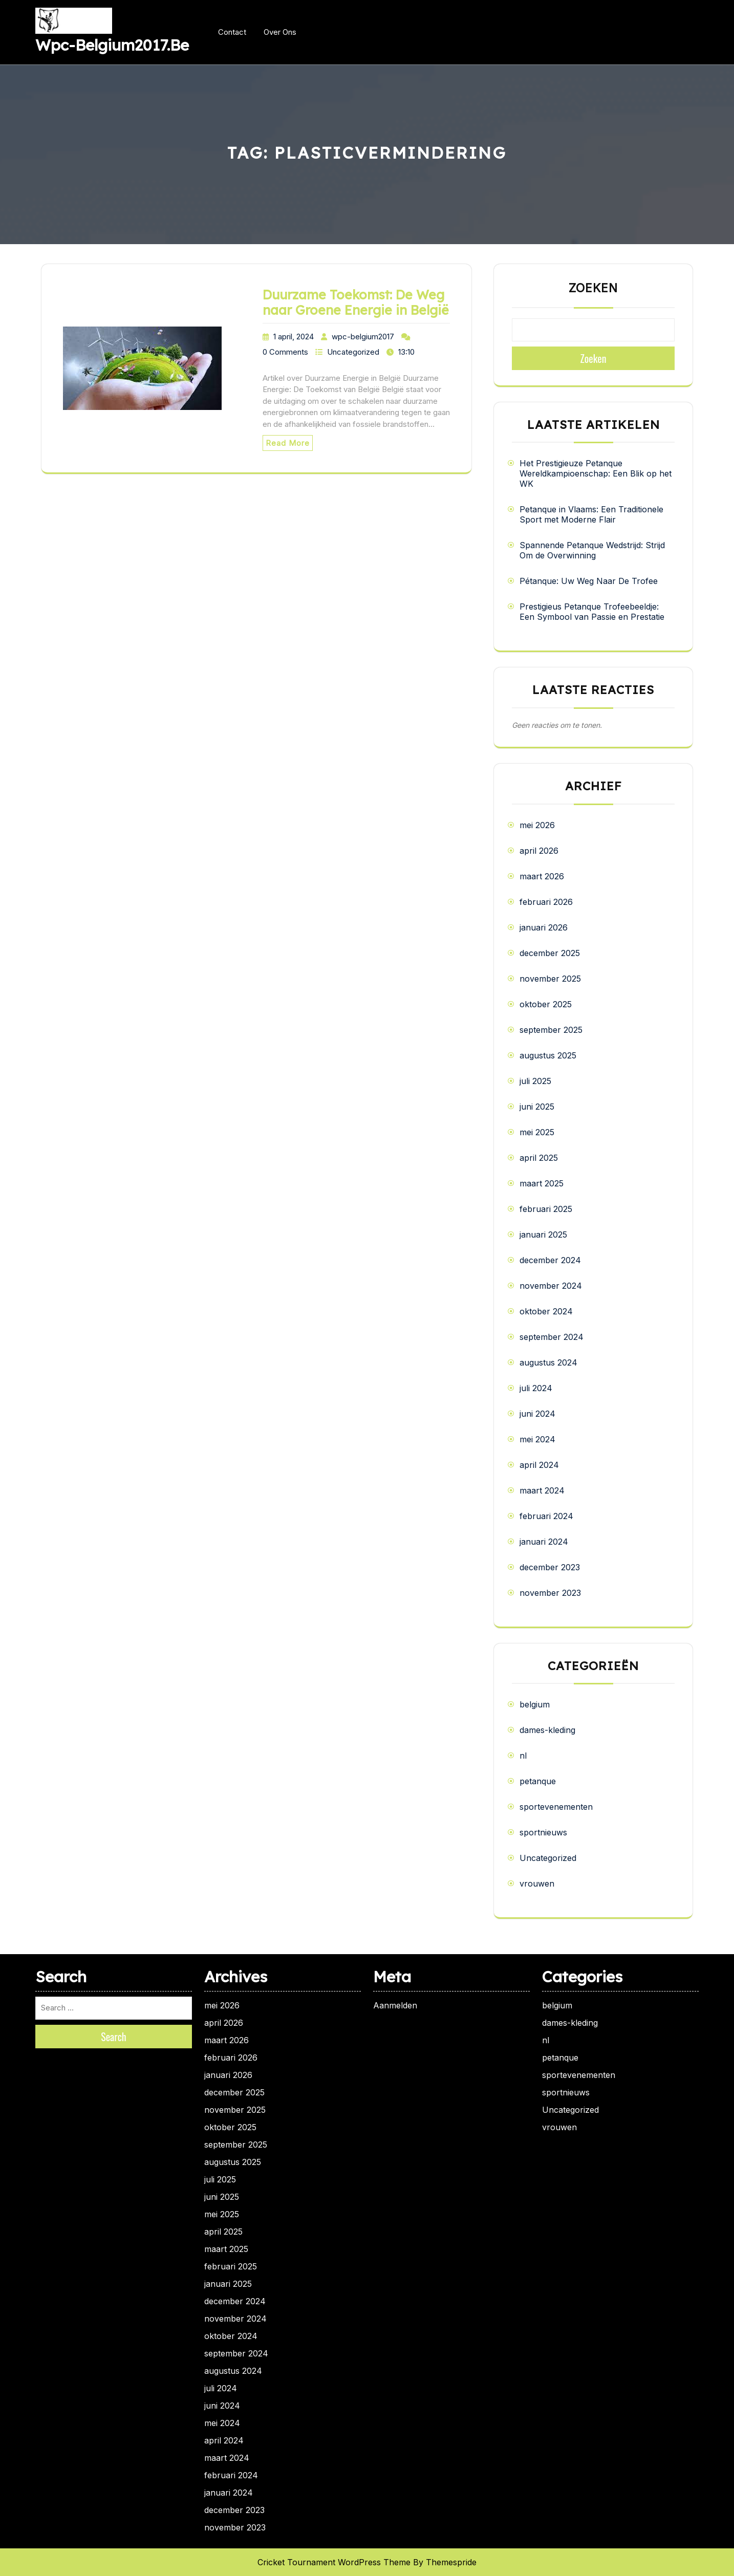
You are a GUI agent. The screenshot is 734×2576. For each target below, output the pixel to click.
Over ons (280, 32)
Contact (232, 32)
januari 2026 (544, 927)
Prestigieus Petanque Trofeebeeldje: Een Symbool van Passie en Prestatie (592, 611)
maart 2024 (542, 1490)
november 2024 (551, 1286)
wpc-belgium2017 (363, 336)
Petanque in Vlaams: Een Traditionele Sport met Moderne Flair (591, 514)
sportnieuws (543, 1832)
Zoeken (593, 288)
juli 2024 (536, 1388)
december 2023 (550, 1567)
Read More (288, 443)
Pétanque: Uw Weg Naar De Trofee (589, 581)
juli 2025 (535, 1081)
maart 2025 (542, 1183)
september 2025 (551, 1030)
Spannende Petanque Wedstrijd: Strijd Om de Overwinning (592, 550)
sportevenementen (556, 1807)
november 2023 (550, 1593)
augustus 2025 (548, 1055)
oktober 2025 (546, 1004)
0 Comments (285, 352)
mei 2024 (537, 1439)
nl (523, 1755)
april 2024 (539, 1465)
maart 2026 (542, 876)
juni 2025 (537, 1106)
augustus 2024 (548, 1362)
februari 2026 (546, 902)
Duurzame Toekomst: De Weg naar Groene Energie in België (356, 302)
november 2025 (550, 978)
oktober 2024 (546, 1311)
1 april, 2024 (293, 336)
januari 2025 (543, 1234)
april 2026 (539, 851)
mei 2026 (537, 825)
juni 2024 (537, 1414)
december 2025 (550, 953)
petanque (538, 1781)
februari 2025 (546, 1209)
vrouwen (537, 1883)
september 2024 (552, 1337)
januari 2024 (544, 1541)
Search (113, 2036)
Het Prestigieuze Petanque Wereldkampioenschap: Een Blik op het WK (596, 473)
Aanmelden (395, 2005)
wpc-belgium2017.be (112, 45)
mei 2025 (537, 1132)
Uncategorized (353, 352)
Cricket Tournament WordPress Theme (334, 2562)
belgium (535, 1704)
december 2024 (550, 1260)
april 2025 (539, 1158)
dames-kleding (547, 1730)
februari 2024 (546, 1516)
